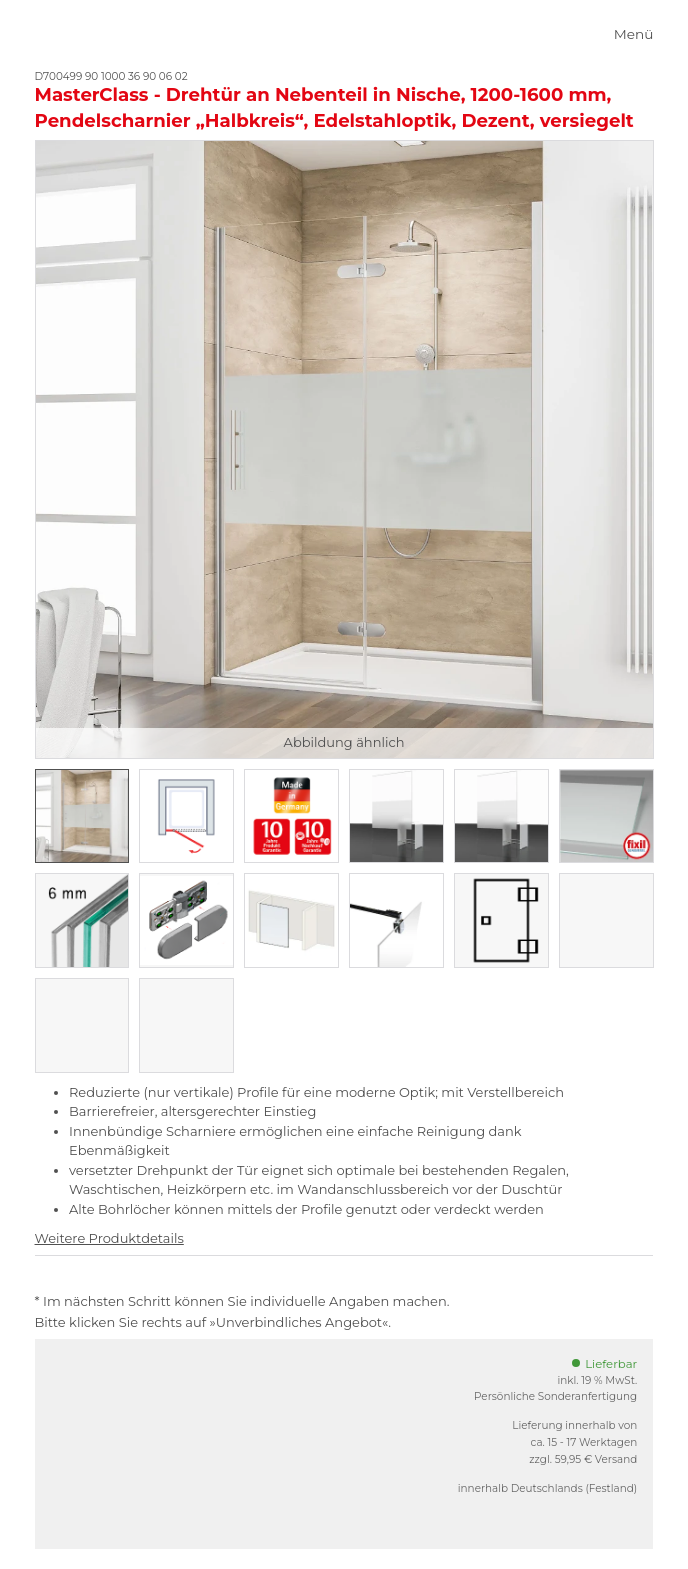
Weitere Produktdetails (109, 1238)
